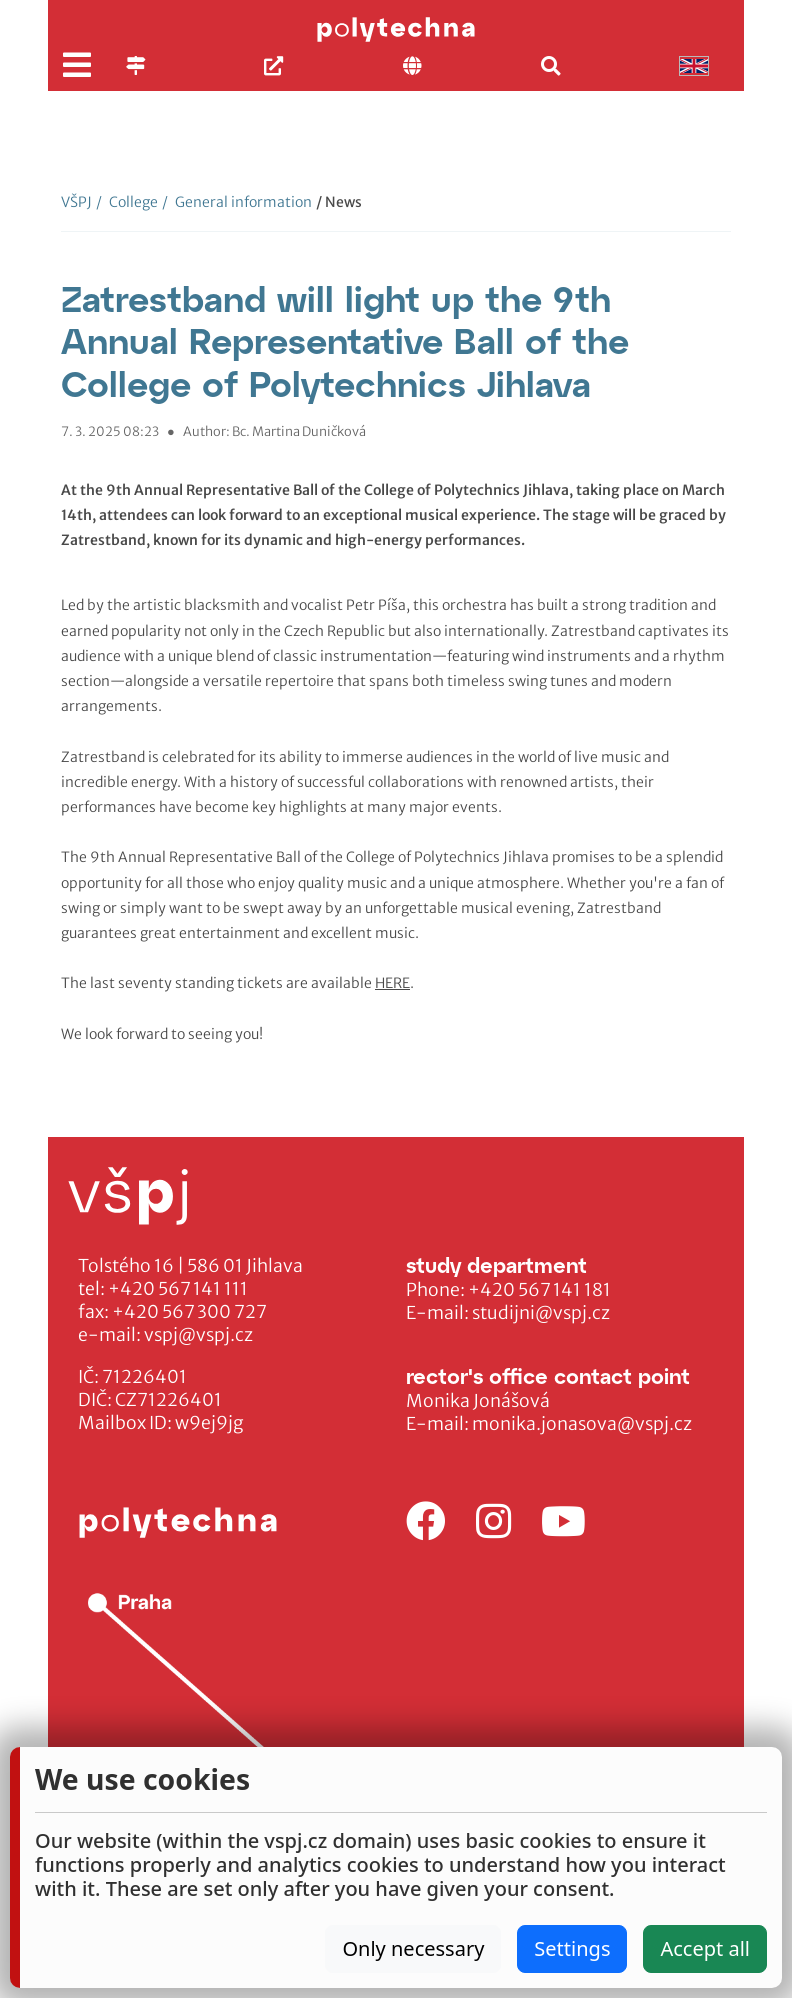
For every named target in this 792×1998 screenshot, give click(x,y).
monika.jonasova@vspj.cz (582, 1424)
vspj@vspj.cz (198, 1335)
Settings (572, 1948)
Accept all (705, 1948)
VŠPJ (76, 202)
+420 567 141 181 (539, 1290)
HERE (392, 983)
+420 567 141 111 (178, 1289)
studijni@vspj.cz (541, 1313)
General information (237, 202)
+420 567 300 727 (189, 1312)
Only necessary (413, 1948)
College (127, 202)
